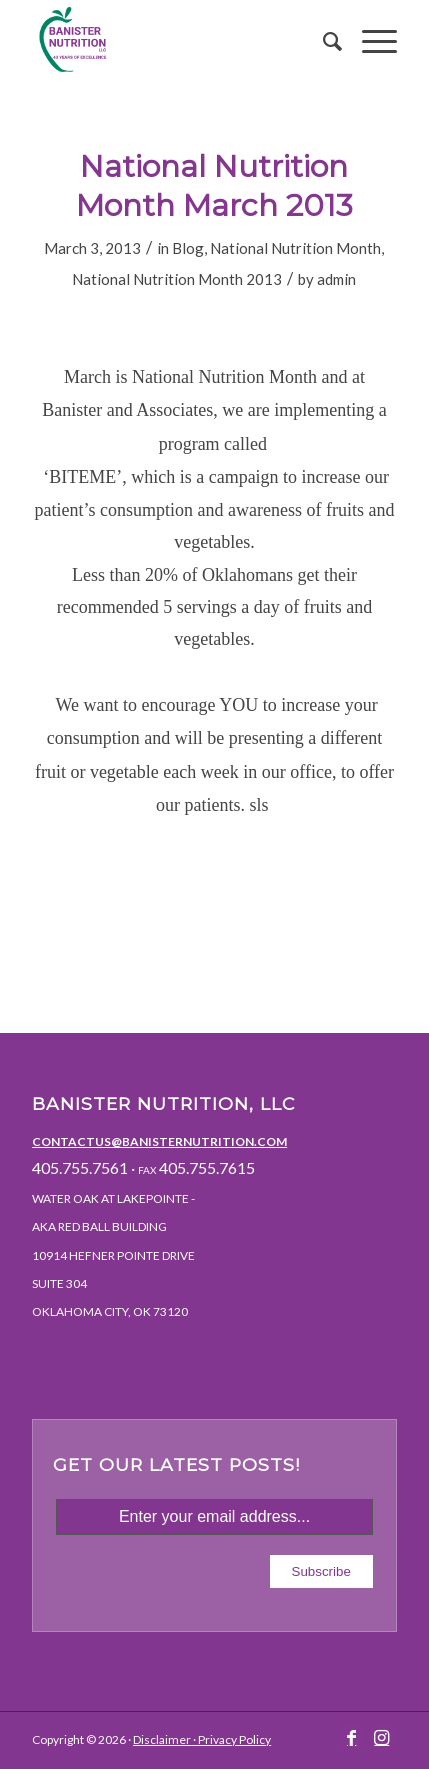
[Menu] (369, 41)
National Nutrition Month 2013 (177, 279)
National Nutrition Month (295, 248)
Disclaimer (162, 1739)
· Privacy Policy (231, 1739)
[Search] (322, 41)
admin (336, 279)
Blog (188, 248)
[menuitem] (322, 41)
